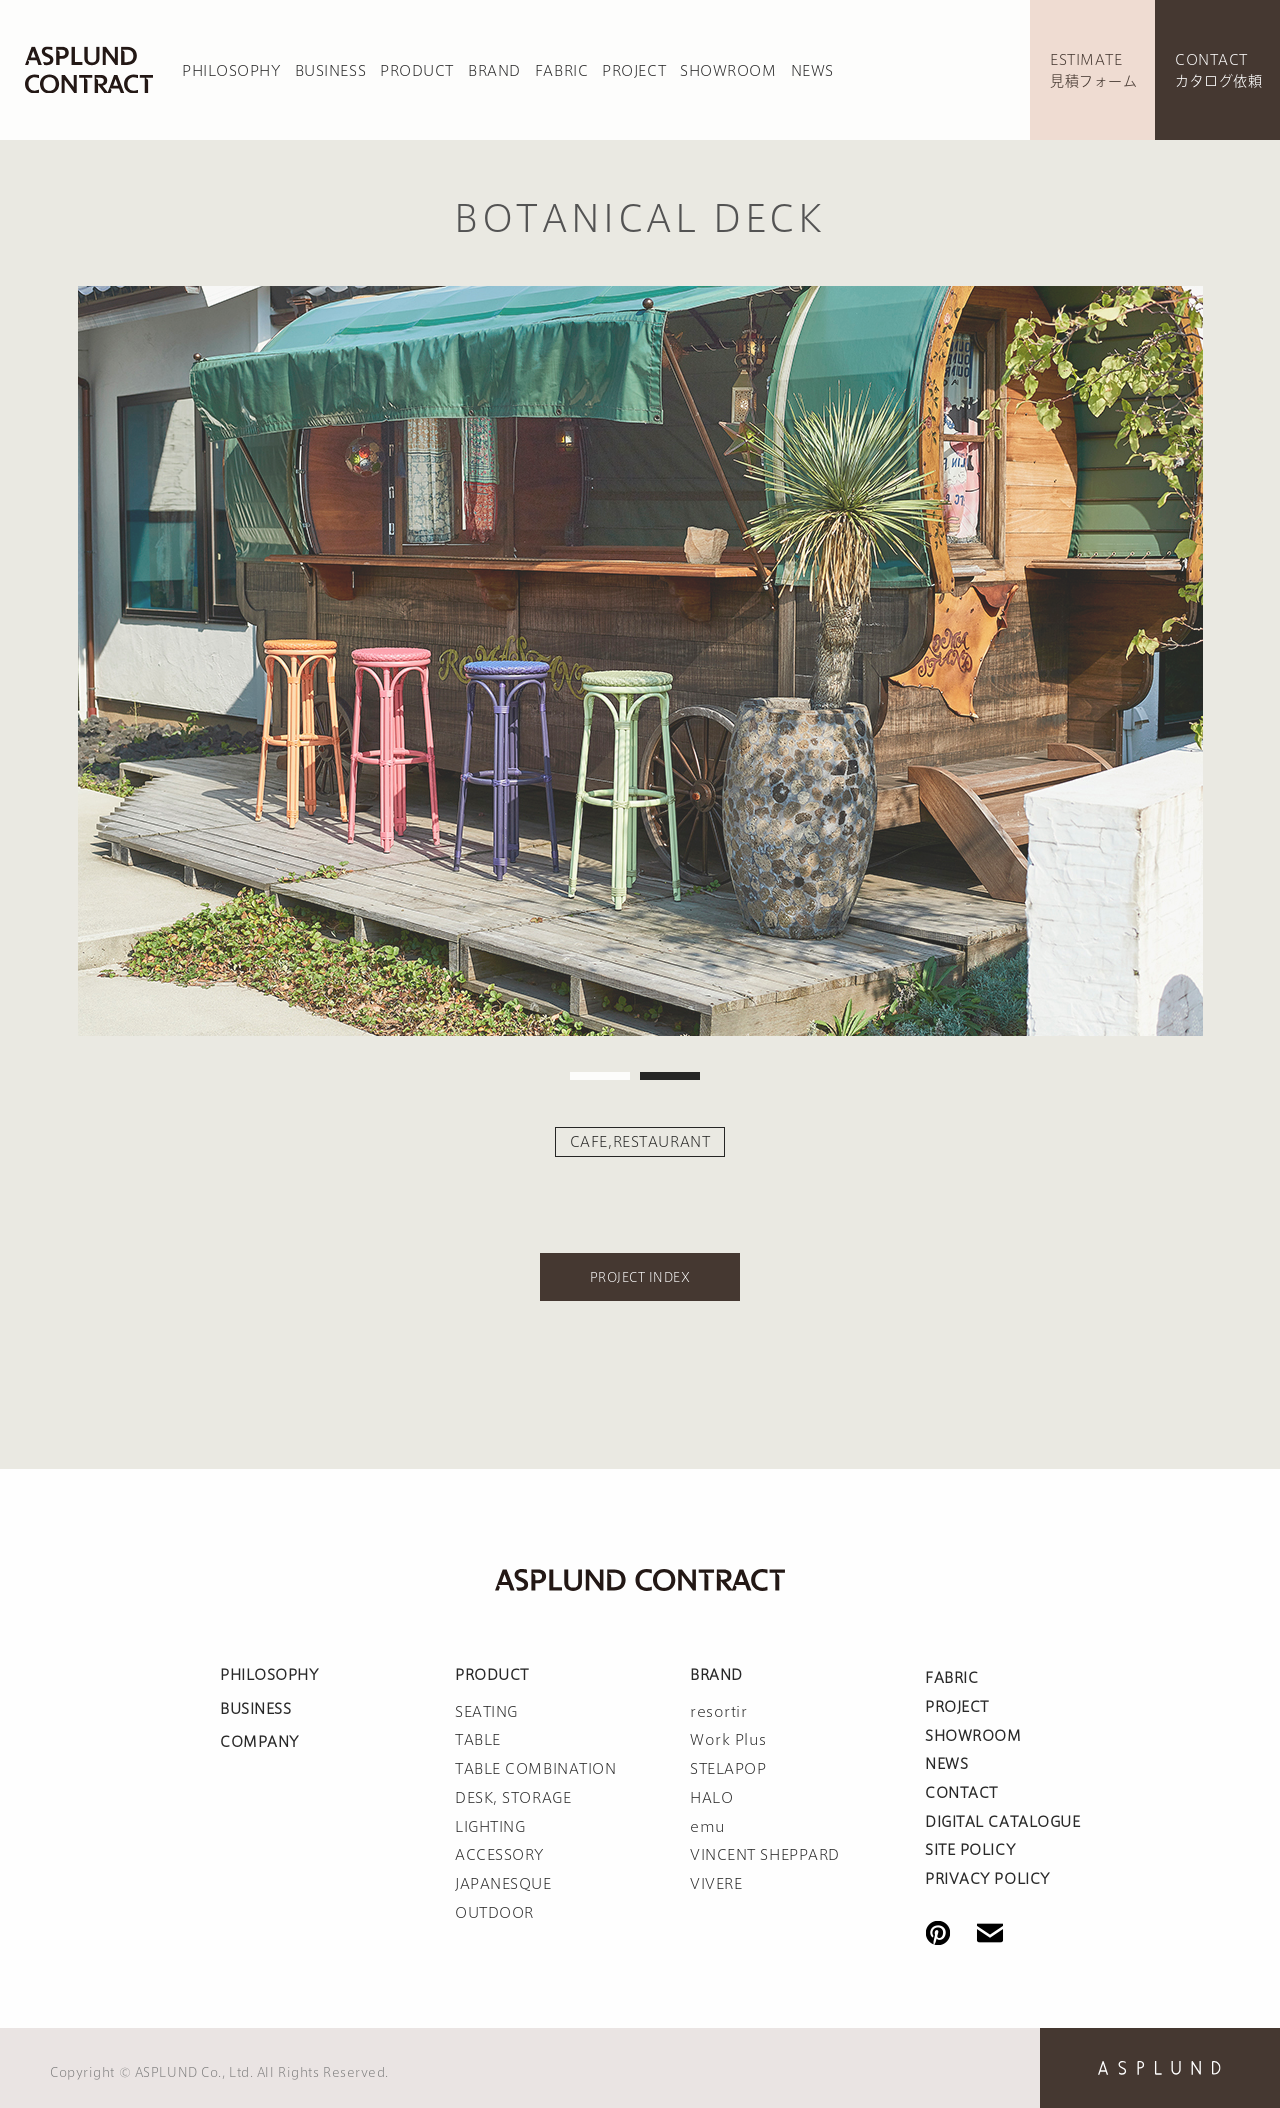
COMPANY (259, 1742)
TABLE (478, 1740)
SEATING (486, 1712)
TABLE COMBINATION (536, 1769)
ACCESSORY (499, 1855)
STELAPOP (728, 1769)
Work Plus (728, 1740)
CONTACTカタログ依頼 (1218, 70)
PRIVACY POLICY (987, 1879)
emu (708, 1827)
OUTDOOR (494, 1913)
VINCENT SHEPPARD (765, 1855)
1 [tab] (600, 1076)
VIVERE (716, 1884)
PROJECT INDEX (639, 1277)
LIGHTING (490, 1827)
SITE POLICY (970, 1850)
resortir (718, 1712)
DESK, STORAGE (513, 1798)
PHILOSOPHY (231, 71)
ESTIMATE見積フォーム (1093, 70)
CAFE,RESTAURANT (640, 1142)
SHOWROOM (728, 71)
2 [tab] (670, 1076)
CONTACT (961, 1793)
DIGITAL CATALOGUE (1003, 1822)
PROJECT (634, 71)
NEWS (812, 71)
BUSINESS (330, 71)
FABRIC (561, 71)
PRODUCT (417, 71)
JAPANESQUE (503, 1884)
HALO (711, 1798)
